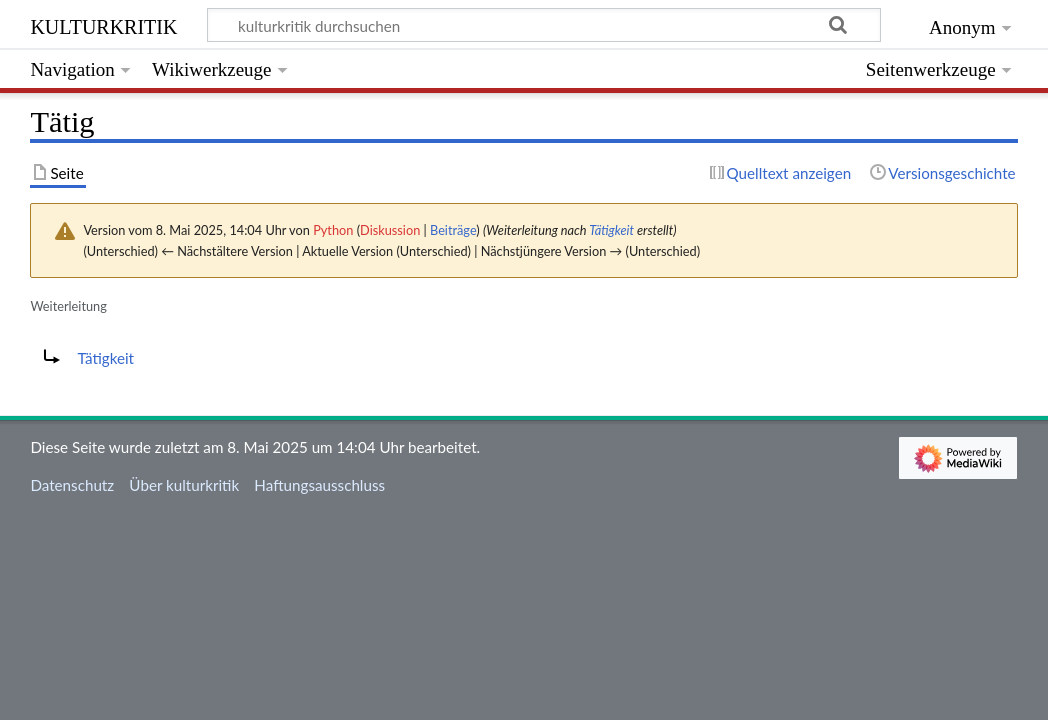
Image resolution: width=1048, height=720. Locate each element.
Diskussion (390, 230)
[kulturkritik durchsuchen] (544, 25)
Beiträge (453, 230)
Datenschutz (72, 485)
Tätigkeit (611, 230)
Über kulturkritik (184, 485)
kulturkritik (103, 24)
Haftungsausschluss (319, 485)
